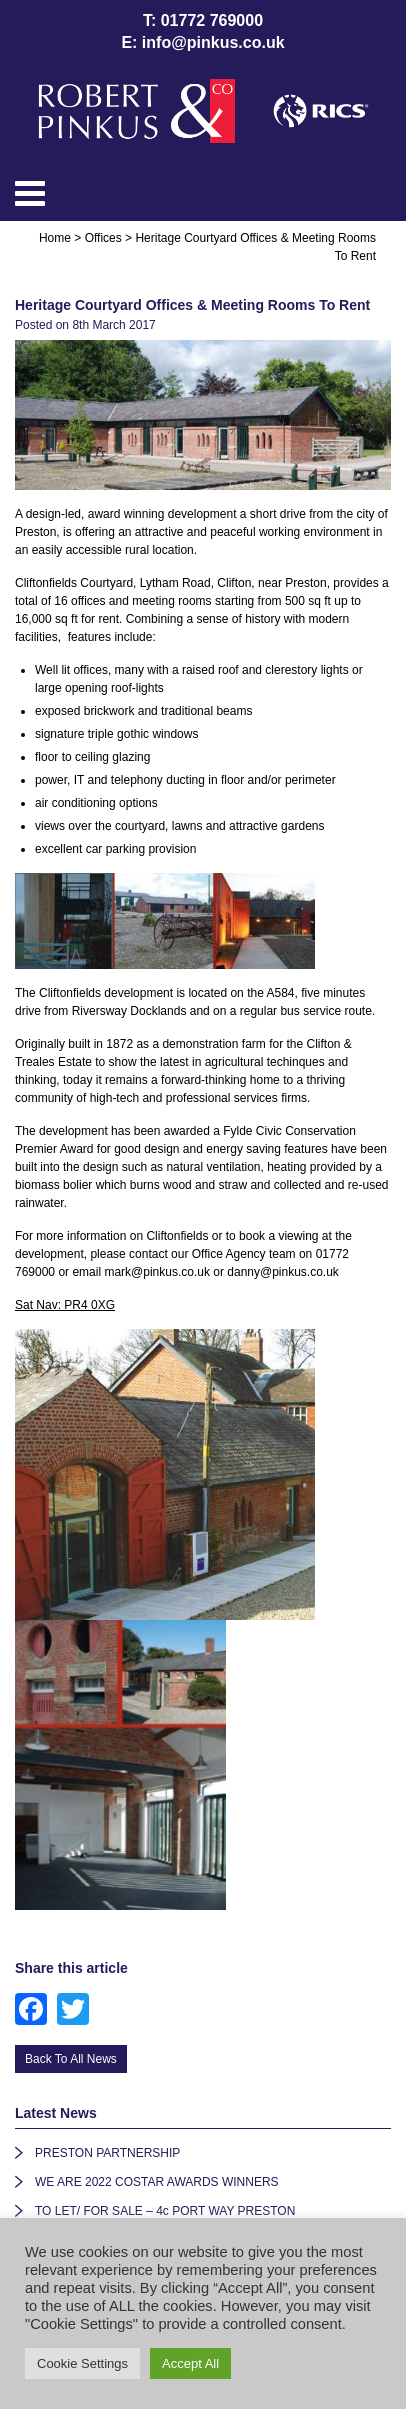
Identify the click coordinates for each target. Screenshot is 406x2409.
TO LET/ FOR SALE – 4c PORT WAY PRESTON (165, 2211)
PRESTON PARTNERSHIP (107, 2153)
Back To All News (71, 2059)
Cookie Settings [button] (82, 2363)
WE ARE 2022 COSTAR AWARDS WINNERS (157, 2182)
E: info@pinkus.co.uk (202, 42)
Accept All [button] (190, 2363)
